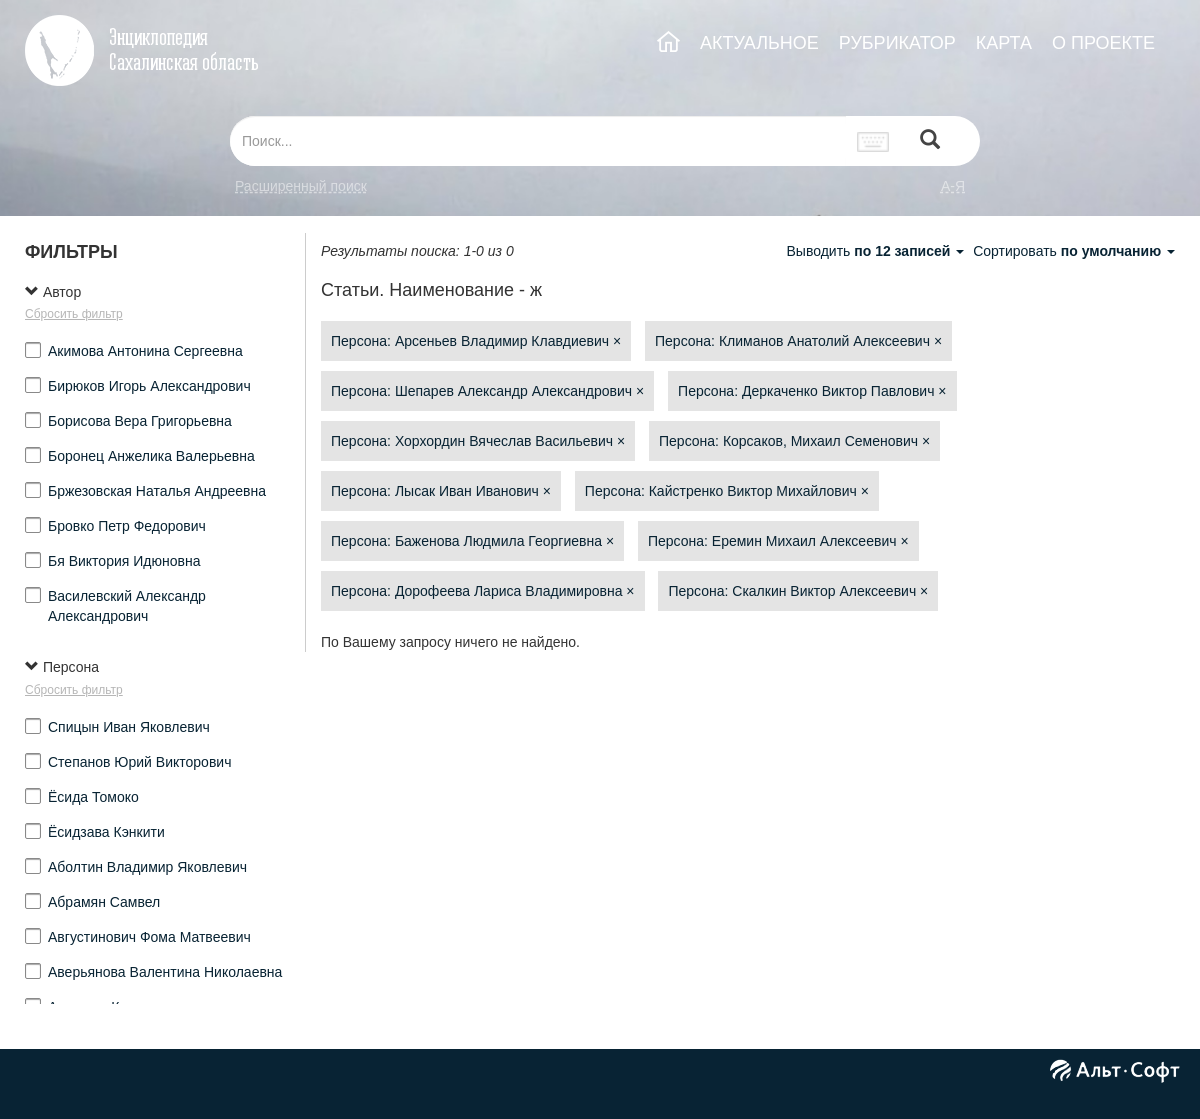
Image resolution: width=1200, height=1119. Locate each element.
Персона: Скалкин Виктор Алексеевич (798, 591)
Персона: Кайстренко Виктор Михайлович (727, 491)
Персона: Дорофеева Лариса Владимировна (483, 591)
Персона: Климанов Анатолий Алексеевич (798, 341)
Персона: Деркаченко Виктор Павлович (812, 391)
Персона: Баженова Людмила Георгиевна (472, 541)
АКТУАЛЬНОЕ (759, 43)
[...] (538, 141)
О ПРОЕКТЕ (1103, 43)
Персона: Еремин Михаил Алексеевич (778, 541)
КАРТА (1004, 43)
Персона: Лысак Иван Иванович (441, 491)
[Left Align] (930, 141)
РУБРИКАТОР (897, 43)
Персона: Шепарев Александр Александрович (487, 391)
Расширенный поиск (301, 186)
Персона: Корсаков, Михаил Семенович (794, 441)
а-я (953, 186)
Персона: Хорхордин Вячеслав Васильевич (478, 441)
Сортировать (1074, 251)
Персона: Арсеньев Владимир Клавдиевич (476, 341)
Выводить (877, 251)
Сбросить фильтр (74, 314)
